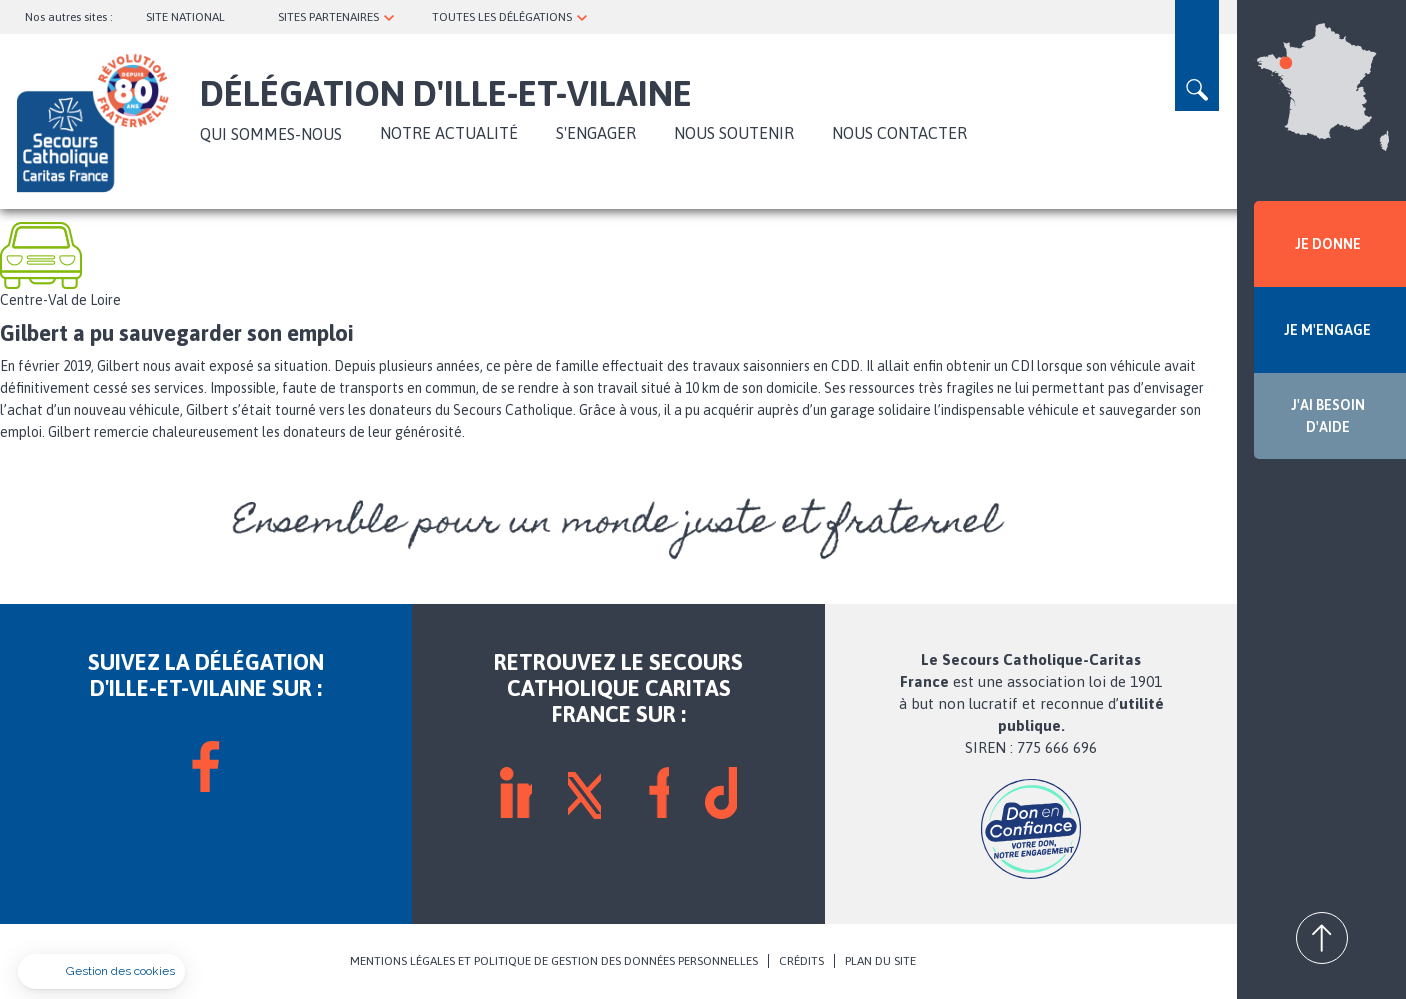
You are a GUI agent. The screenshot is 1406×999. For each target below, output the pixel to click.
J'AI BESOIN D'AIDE (1328, 416)
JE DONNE (1328, 244)
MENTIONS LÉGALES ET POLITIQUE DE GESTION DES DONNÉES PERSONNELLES (554, 961)
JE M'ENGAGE (1327, 330)
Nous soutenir (734, 133)
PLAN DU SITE (880, 961)
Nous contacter (899, 133)
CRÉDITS (801, 961)
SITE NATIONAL (185, 17)
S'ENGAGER (596, 133)
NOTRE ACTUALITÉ (449, 133)
